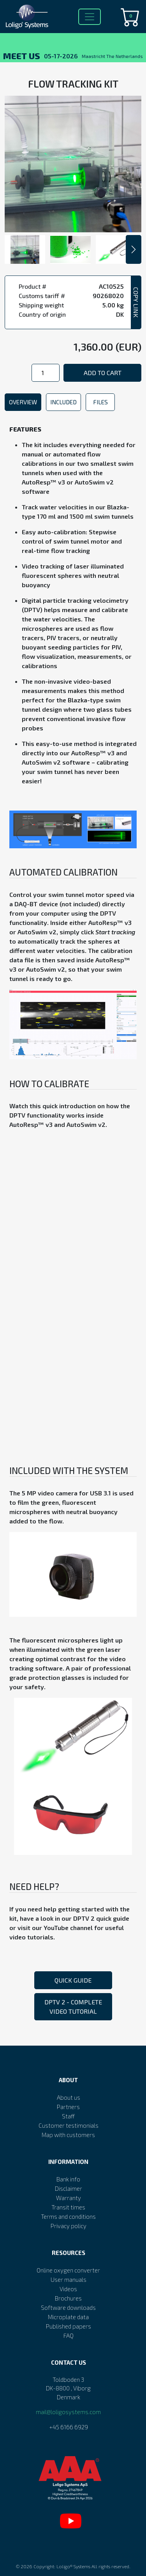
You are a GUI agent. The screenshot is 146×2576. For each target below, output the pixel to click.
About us (68, 2097)
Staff (68, 2116)
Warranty (68, 2197)
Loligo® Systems (73, 2566)
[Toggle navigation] (89, 17)
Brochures (68, 2298)
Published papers (68, 2326)
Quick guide (73, 1980)
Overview (23, 401)
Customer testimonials (69, 2125)
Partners (68, 2106)
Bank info (68, 2179)
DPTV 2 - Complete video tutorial (73, 2006)
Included (63, 401)
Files (100, 401)
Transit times (68, 2207)
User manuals (68, 2279)
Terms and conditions (68, 2216)
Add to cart (102, 372)
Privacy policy (68, 2225)
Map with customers (68, 2134)
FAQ (68, 2335)
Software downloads (68, 2307)
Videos (68, 2288)
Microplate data (68, 2316)
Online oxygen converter (68, 2270)
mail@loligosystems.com (68, 2411)
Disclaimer (68, 2188)
